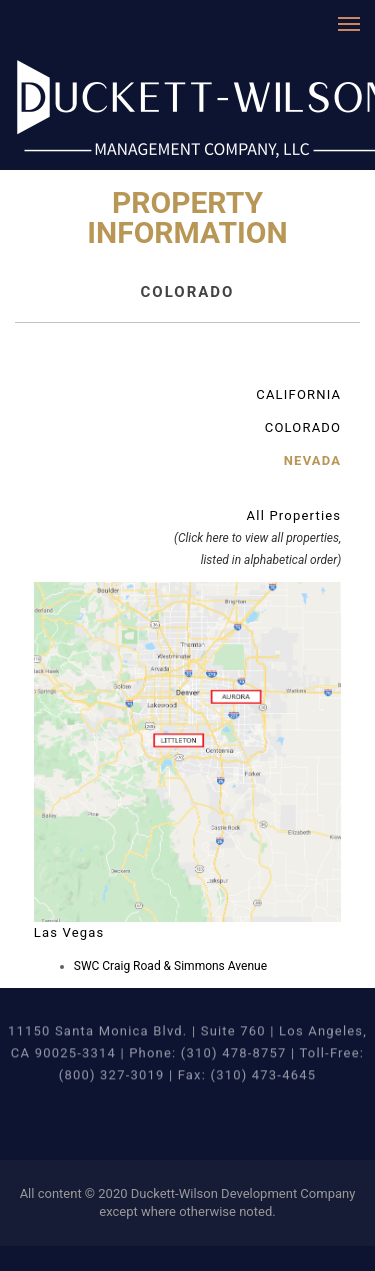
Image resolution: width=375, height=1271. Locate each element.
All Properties (257, 537)
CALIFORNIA (298, 394)
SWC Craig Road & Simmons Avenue (170, 966)
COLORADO (303, 427)
